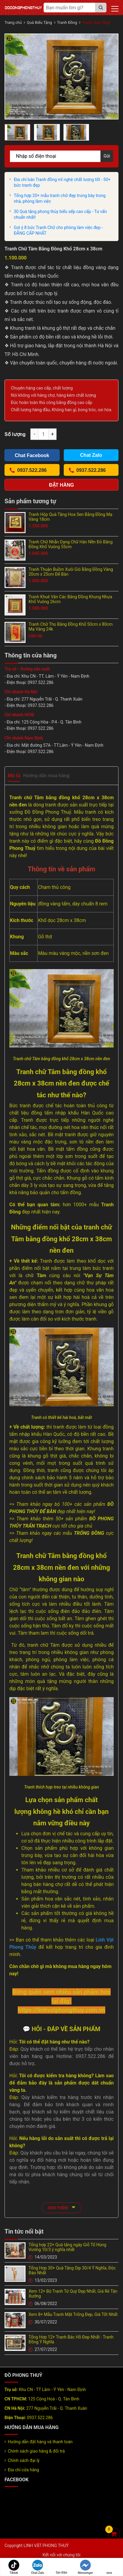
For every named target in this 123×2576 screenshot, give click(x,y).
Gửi (106, 156)
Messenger (85, 2567)
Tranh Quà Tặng (95, 22)
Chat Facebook (32, 455)
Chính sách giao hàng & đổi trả (36, 2451)
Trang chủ (13, 22)
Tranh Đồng (67, 22)
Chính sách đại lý (23, 2460)
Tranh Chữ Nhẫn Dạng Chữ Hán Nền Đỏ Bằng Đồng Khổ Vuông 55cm (70, 544)
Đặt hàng (61, 485)
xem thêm (61, 2207)
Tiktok (13, 2567)
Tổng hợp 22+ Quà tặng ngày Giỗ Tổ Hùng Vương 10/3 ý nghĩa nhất (67, 2247)
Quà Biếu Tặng (39, 22)
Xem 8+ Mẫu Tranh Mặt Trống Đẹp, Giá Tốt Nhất (73, 2314)
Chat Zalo (37, 2567)
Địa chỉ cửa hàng (23, 2469)
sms (109, 2567)
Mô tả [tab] (14, 775)
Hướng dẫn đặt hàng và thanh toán (40, 2441)
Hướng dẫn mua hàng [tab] (46, 775)
